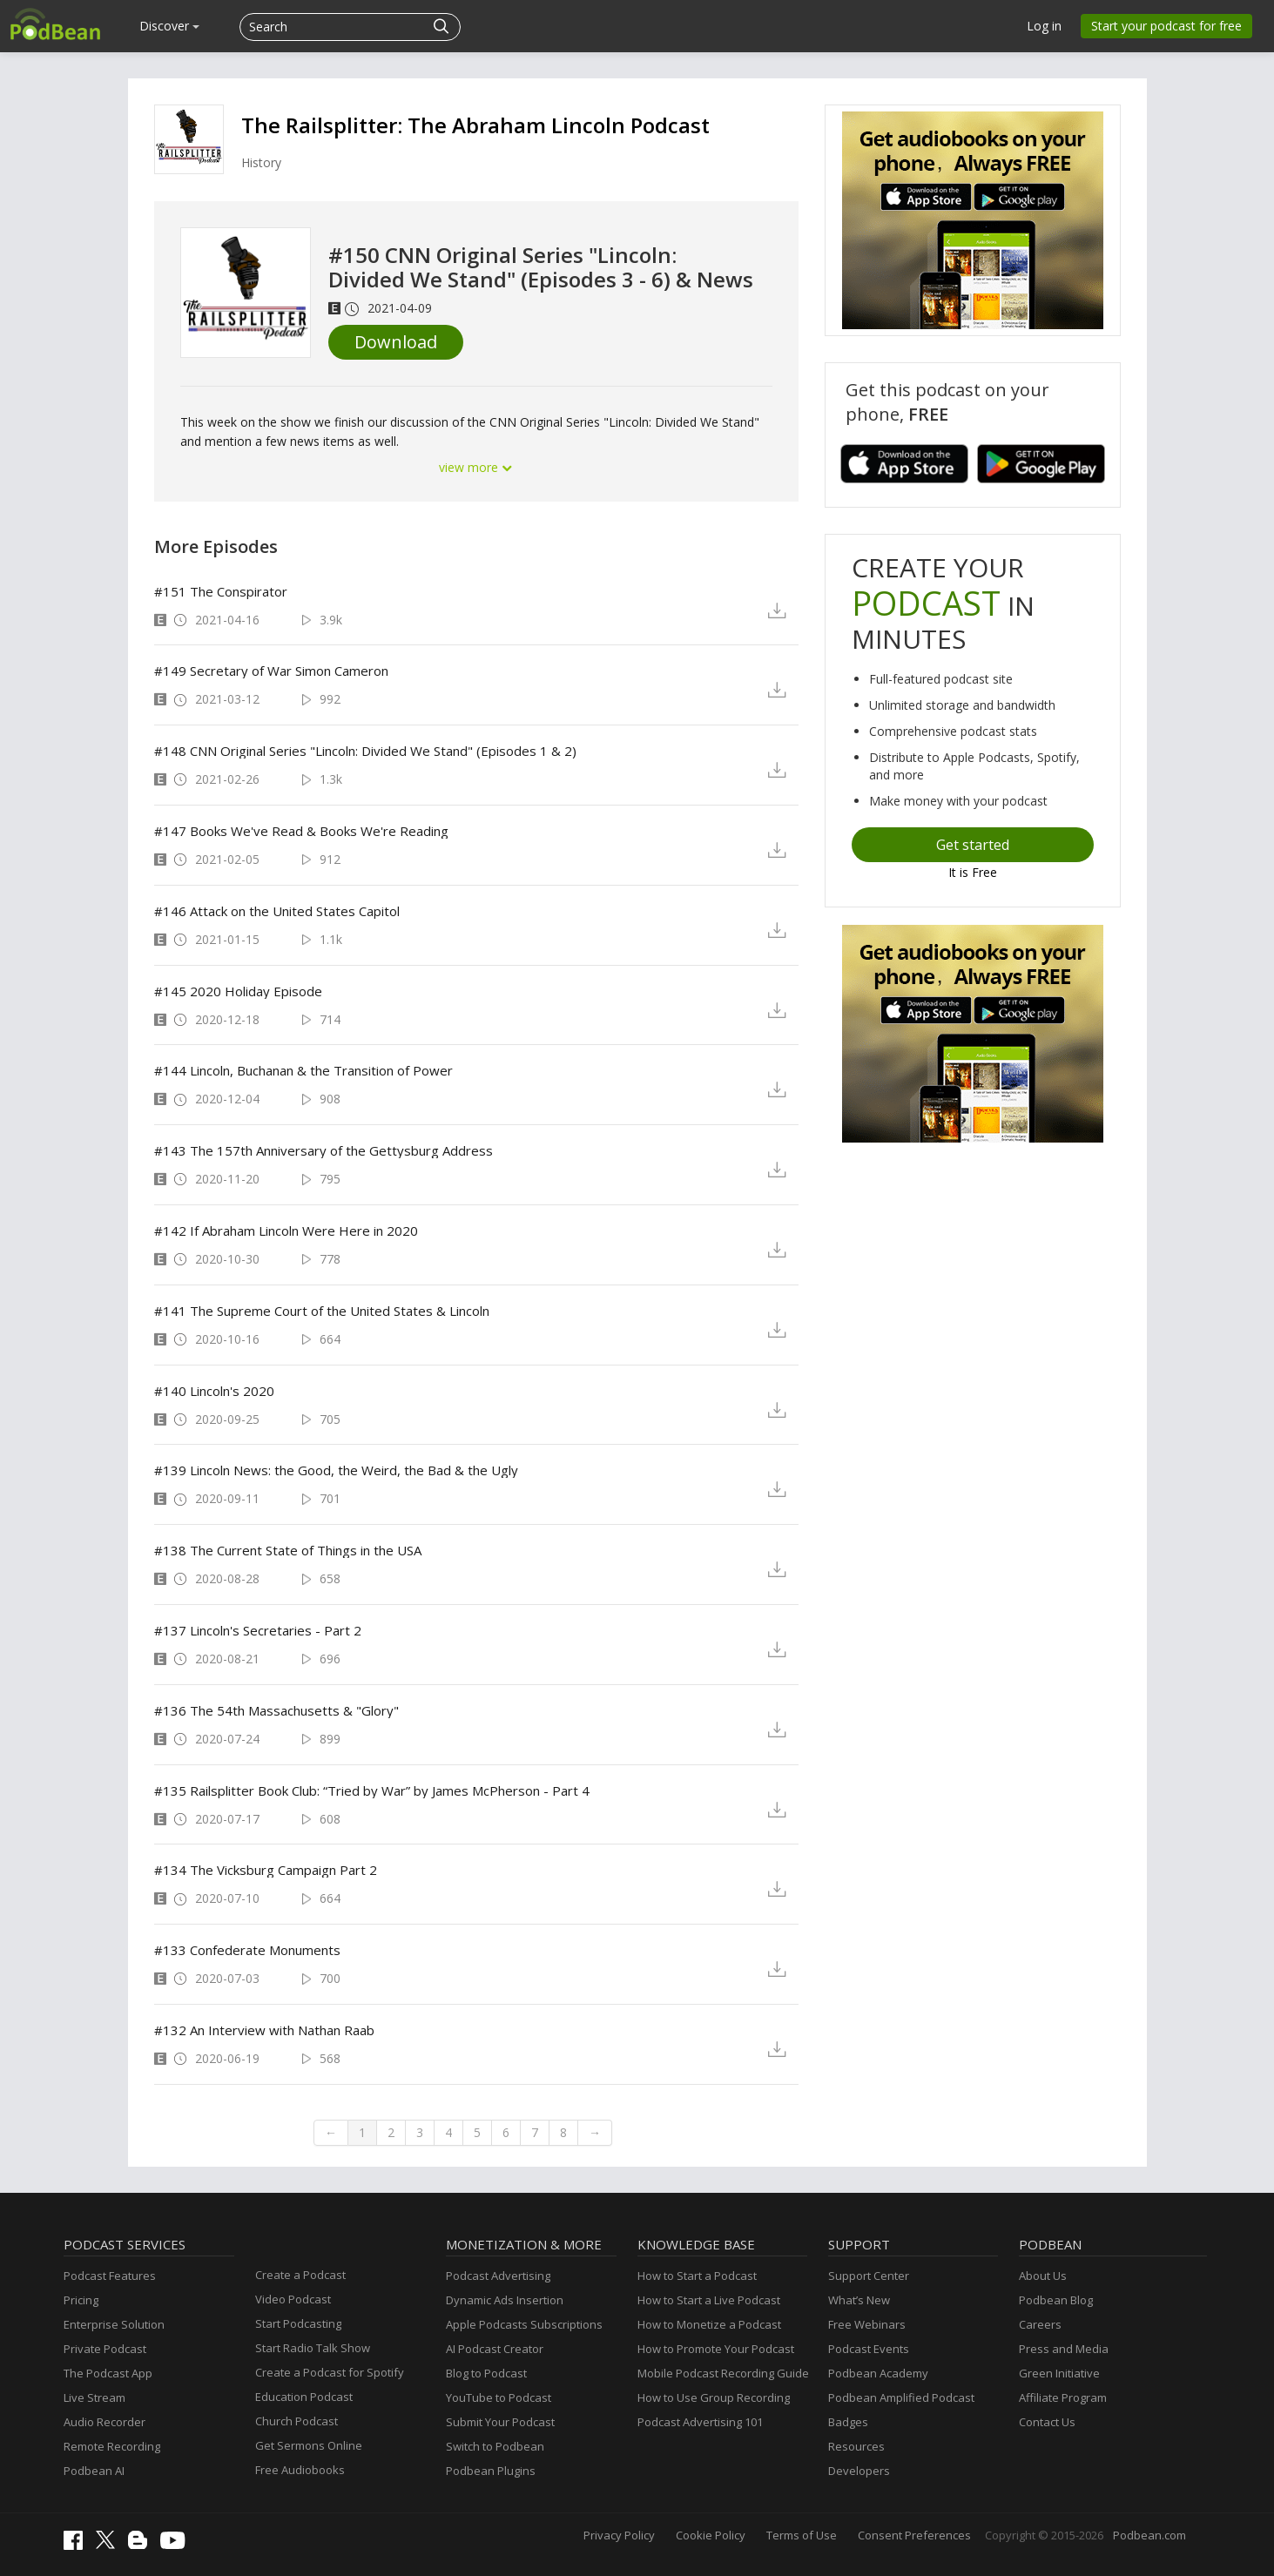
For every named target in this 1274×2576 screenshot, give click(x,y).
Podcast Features (110, 2275)
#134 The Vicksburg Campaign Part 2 (265, 1870)
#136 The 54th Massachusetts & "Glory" (276, 1710)
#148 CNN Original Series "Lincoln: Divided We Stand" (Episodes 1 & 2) (365, 751)
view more (476, 467)
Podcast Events (868, 2349)
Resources (856, 2446)
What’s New (859, 2300)
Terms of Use (801, 2535)
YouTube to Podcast (498, 2397)
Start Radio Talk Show (312, 2348)
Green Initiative (1059, 2373)
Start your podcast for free (1166, 25)
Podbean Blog (1056, 2300)
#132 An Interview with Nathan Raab (264, 2030)
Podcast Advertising (498, 2275)
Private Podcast (105, 2349)
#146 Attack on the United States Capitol (277, 911)
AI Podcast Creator (494, 2349)
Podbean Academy (878, 2373)
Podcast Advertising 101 (700, 2422)
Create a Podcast (300, 2275)
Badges (848, 2422)
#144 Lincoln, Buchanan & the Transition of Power (303, 1070)
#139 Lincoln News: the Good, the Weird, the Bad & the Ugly (336, 1470)
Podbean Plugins (491, 2470)
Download (395, 342)
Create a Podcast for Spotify (329, 2372)
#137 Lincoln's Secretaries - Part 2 (257, 1630)
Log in (1044, 25)
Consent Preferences (914, 2535)
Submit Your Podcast (500, 2422)
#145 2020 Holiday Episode (238, 991)
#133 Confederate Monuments (247, 1950)
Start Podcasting (298, 2323)
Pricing (81, 2300)
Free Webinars (867, 2324)
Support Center (868, 2275)
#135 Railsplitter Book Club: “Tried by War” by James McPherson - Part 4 (372, 1790)
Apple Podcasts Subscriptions (524, 2324)
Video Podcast (293, 2299)
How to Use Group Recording (713, 2397)
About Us (1043, 2275)
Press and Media (1064, 2349)
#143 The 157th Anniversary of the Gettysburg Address (323, 1150)
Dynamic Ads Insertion (504, 2300)
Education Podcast (304, 2396)
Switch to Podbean (495, 2446)
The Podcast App (108, 2373)
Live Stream (94, 2397)
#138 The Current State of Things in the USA (287, 1550)
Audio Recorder (104, 2422)
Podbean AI (94, 2470)
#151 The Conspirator (220, 591)
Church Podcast (296, 2421)
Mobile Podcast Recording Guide (723, 2373)
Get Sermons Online (308, 2445)
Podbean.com (1149, 2535)
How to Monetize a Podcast (709, 2324)
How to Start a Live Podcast (708, 2300)
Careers (1040, 2324)
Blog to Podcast (486, 2373)
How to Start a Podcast (697, 2275)
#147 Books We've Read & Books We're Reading (301, 831)
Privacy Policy (619, 2535)
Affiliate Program (1063, 2397)
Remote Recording (112, 2446)
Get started (972, 844)
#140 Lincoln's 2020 (214, 1391)
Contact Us (1047, 2422)
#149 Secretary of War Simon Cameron (271, 670)
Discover (169, 25)
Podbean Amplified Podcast (901, 2397)
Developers (859, 2470)
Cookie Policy (710, 2535)
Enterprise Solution (114, 2324)
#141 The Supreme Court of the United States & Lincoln (321, 1310)
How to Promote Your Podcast (715, 2349)
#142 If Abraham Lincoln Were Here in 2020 (286, 1230)
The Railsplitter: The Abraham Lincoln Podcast (475, 125)
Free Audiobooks (300, 2470)
